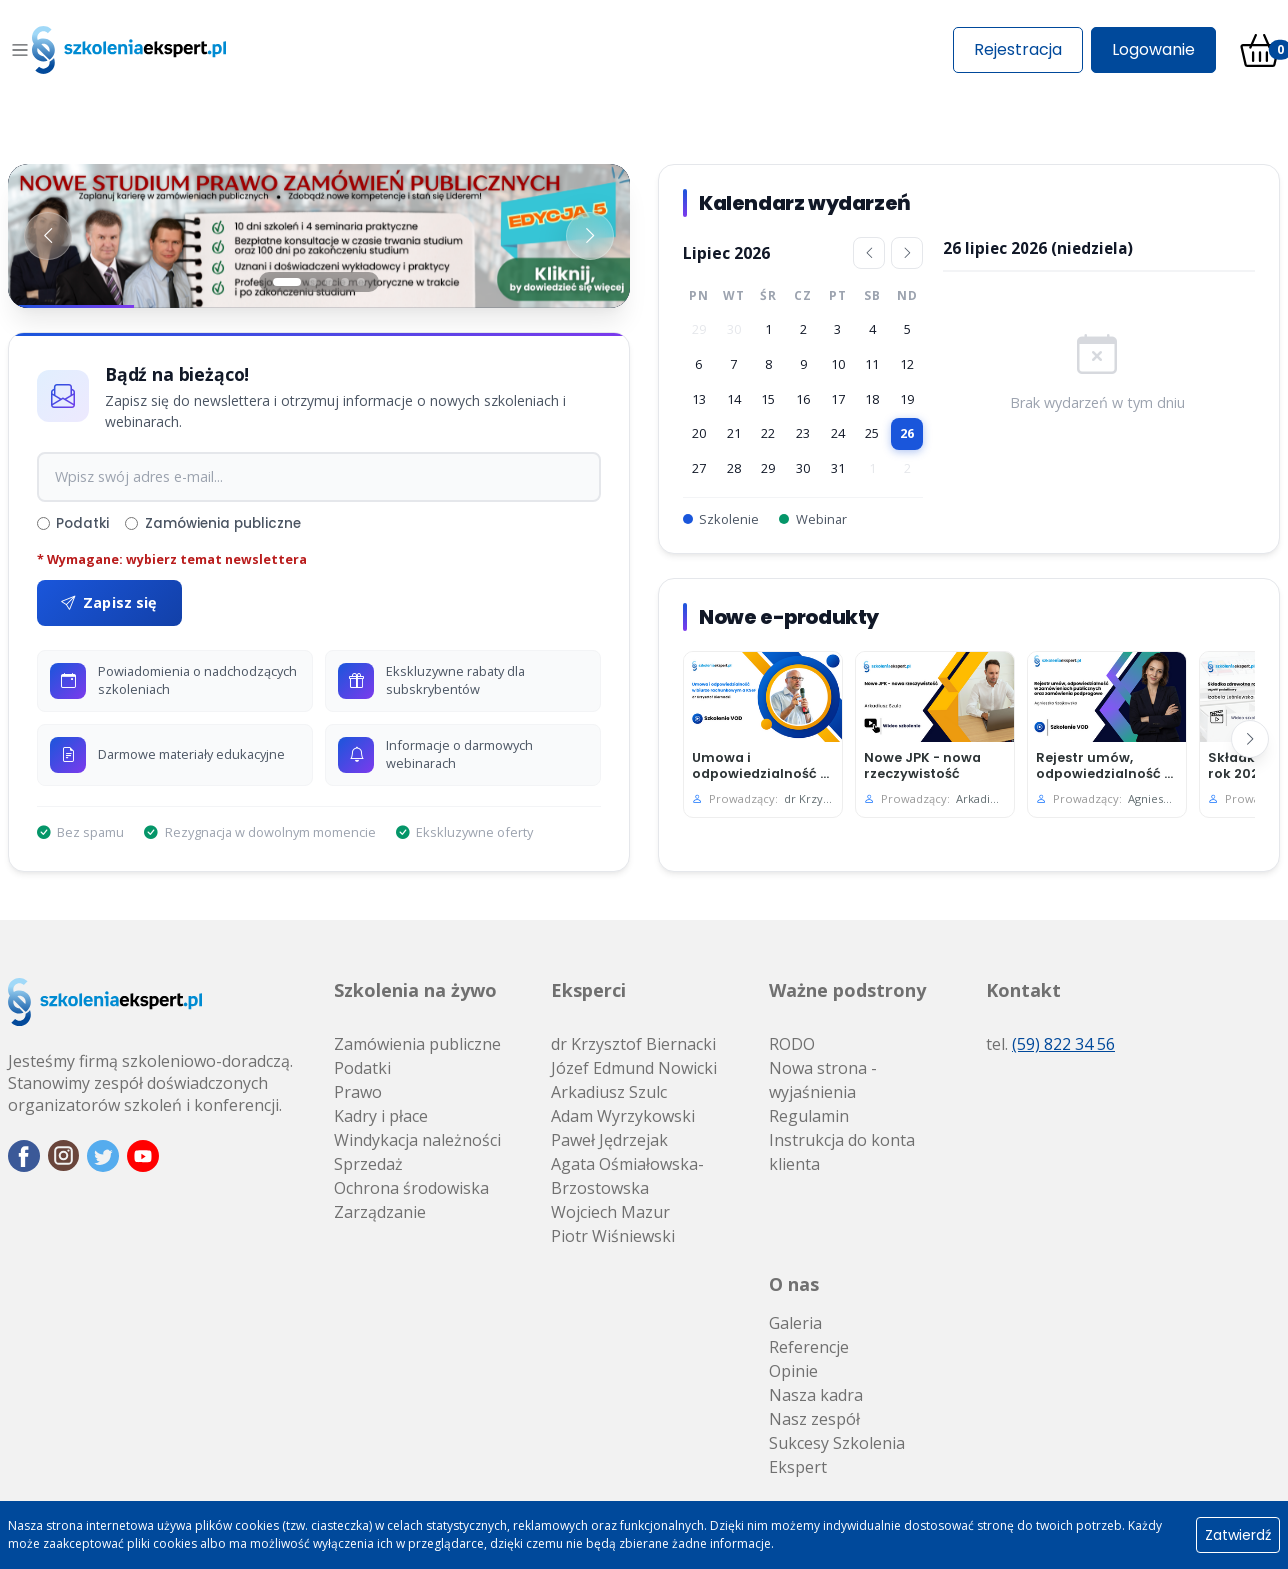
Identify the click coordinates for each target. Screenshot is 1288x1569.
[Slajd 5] (361, 282)
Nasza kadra (816, 1395)
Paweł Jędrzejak (609, 1140)
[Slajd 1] (287, 282)
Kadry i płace (381, 1116)
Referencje (809, 1347)
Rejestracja (1018, 49)
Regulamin (809, 1116)
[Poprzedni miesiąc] (869, 253)
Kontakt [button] (1023, 990)
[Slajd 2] (313, 282)
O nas (794, 1284)
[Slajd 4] (345, 282)
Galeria (795, 1323)
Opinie (793, 1371)
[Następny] (1250, 739)
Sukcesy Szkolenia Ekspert (837, 1455)
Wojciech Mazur (610, 1212)
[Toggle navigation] (20, 50)
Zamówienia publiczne (212, 523)
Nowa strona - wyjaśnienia (823, 1080)
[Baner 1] (319, 236)
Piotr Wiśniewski (613, 1236)
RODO (792, 1044)
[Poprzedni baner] (48, 236)
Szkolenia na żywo (415, 990)
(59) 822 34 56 (1063, 1044)
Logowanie (1153, 49)
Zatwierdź (1238, 1535)
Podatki (73, 523)
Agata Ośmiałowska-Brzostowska (627, 1176)
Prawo (358, 1092)
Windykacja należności (417, 1140)
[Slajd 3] (329, 282)
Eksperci (588, 990)
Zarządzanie (380, 1212)
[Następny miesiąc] (907, 253)
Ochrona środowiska (411, 1188)
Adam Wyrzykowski (623, 1116)
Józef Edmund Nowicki (634, 1068)
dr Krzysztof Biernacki (633, 1044)
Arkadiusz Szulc (609, 1092)
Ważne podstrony (847, 990)
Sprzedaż (368, 1164)
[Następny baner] (590, 236)
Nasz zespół (814, 1419)
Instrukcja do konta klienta (842, 1152)
